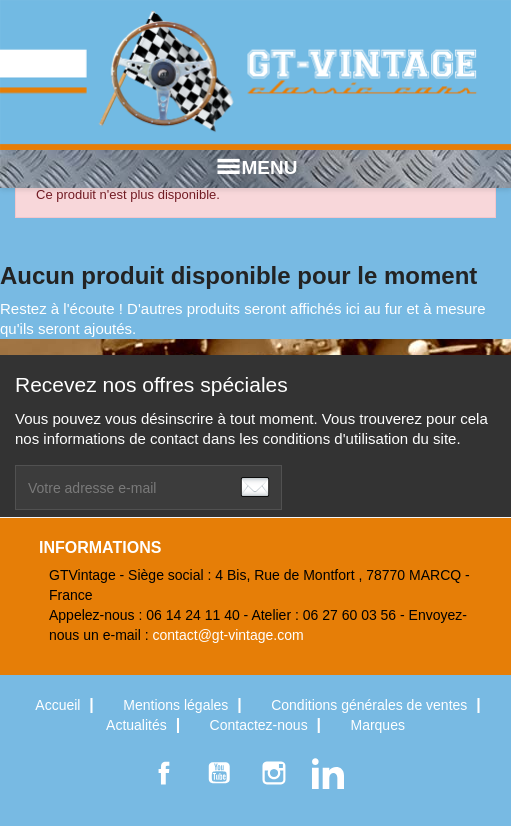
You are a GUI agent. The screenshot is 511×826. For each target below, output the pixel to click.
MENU (256, 168)
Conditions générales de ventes (371, 705)
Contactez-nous (261, 725)
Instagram (274, 773)
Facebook (164, 773)
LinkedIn (328, 773)
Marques (377, 725)
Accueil (59, 705)
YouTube (219, 773)
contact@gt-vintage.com (228, 635)
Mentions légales (177, 705)
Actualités (138, 725)
